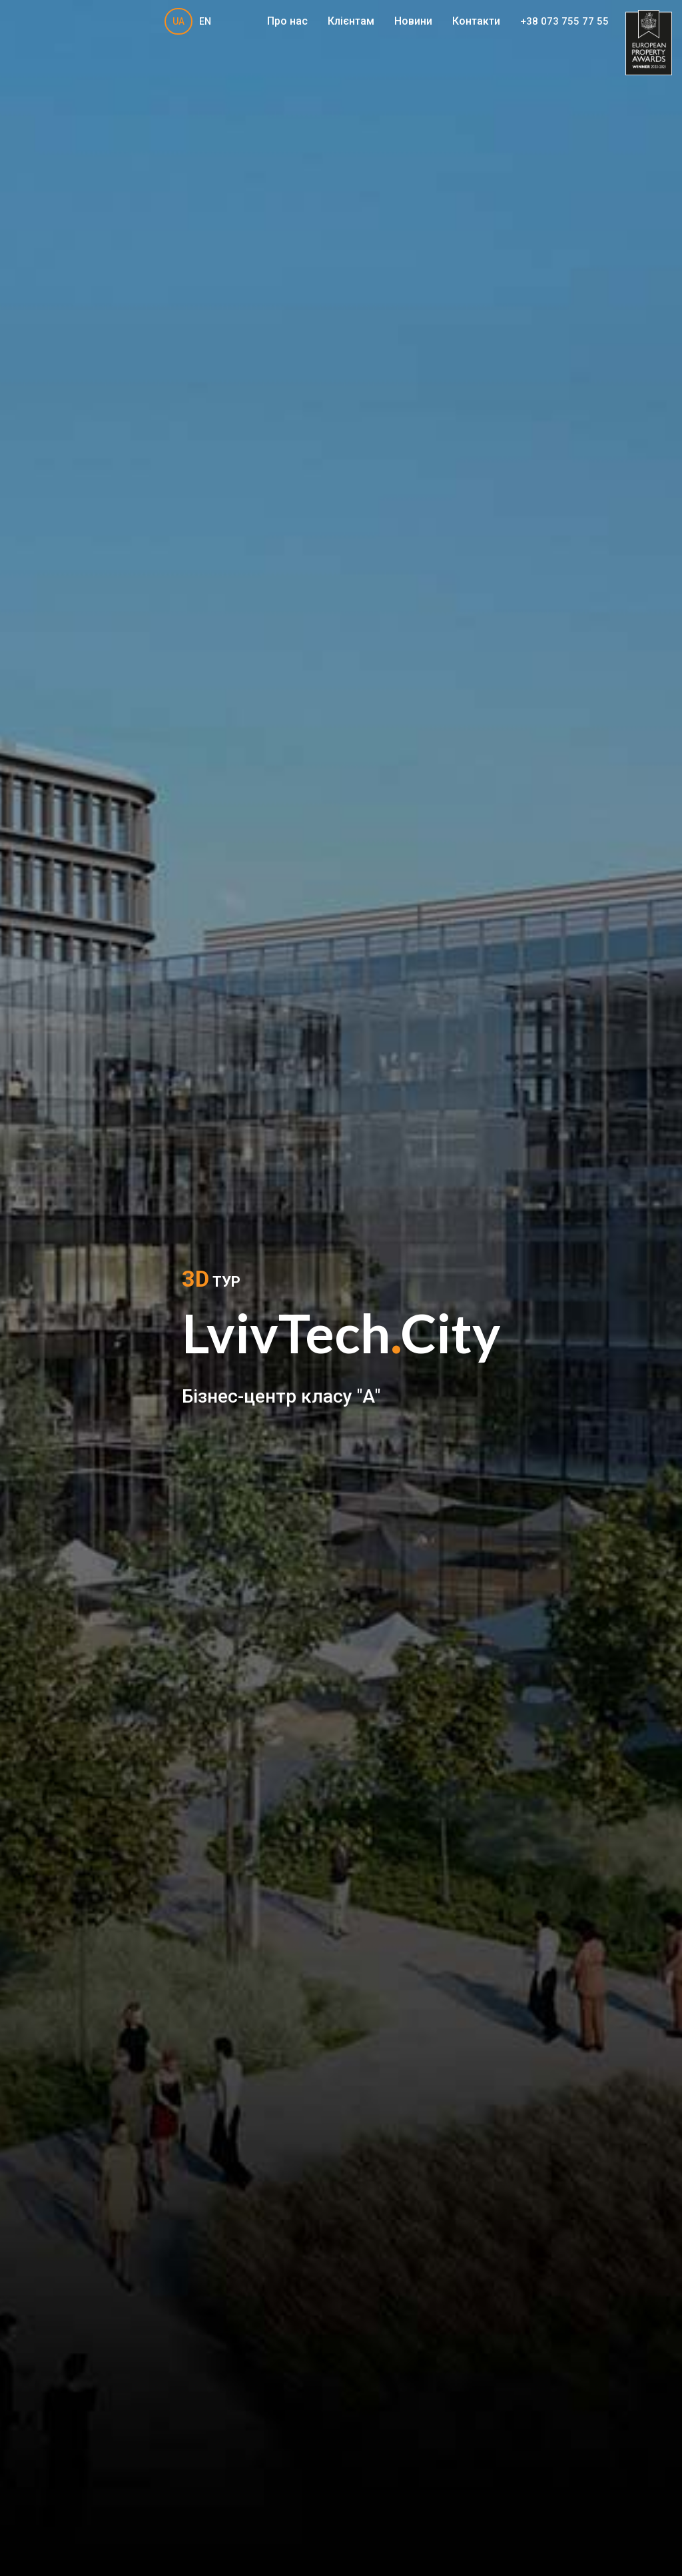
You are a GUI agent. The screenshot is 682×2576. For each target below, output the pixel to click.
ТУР (211, 1278)
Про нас (287, 21)
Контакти (476, 21)
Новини (413, 21)
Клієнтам (351, 21)
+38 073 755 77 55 (564, 22)
